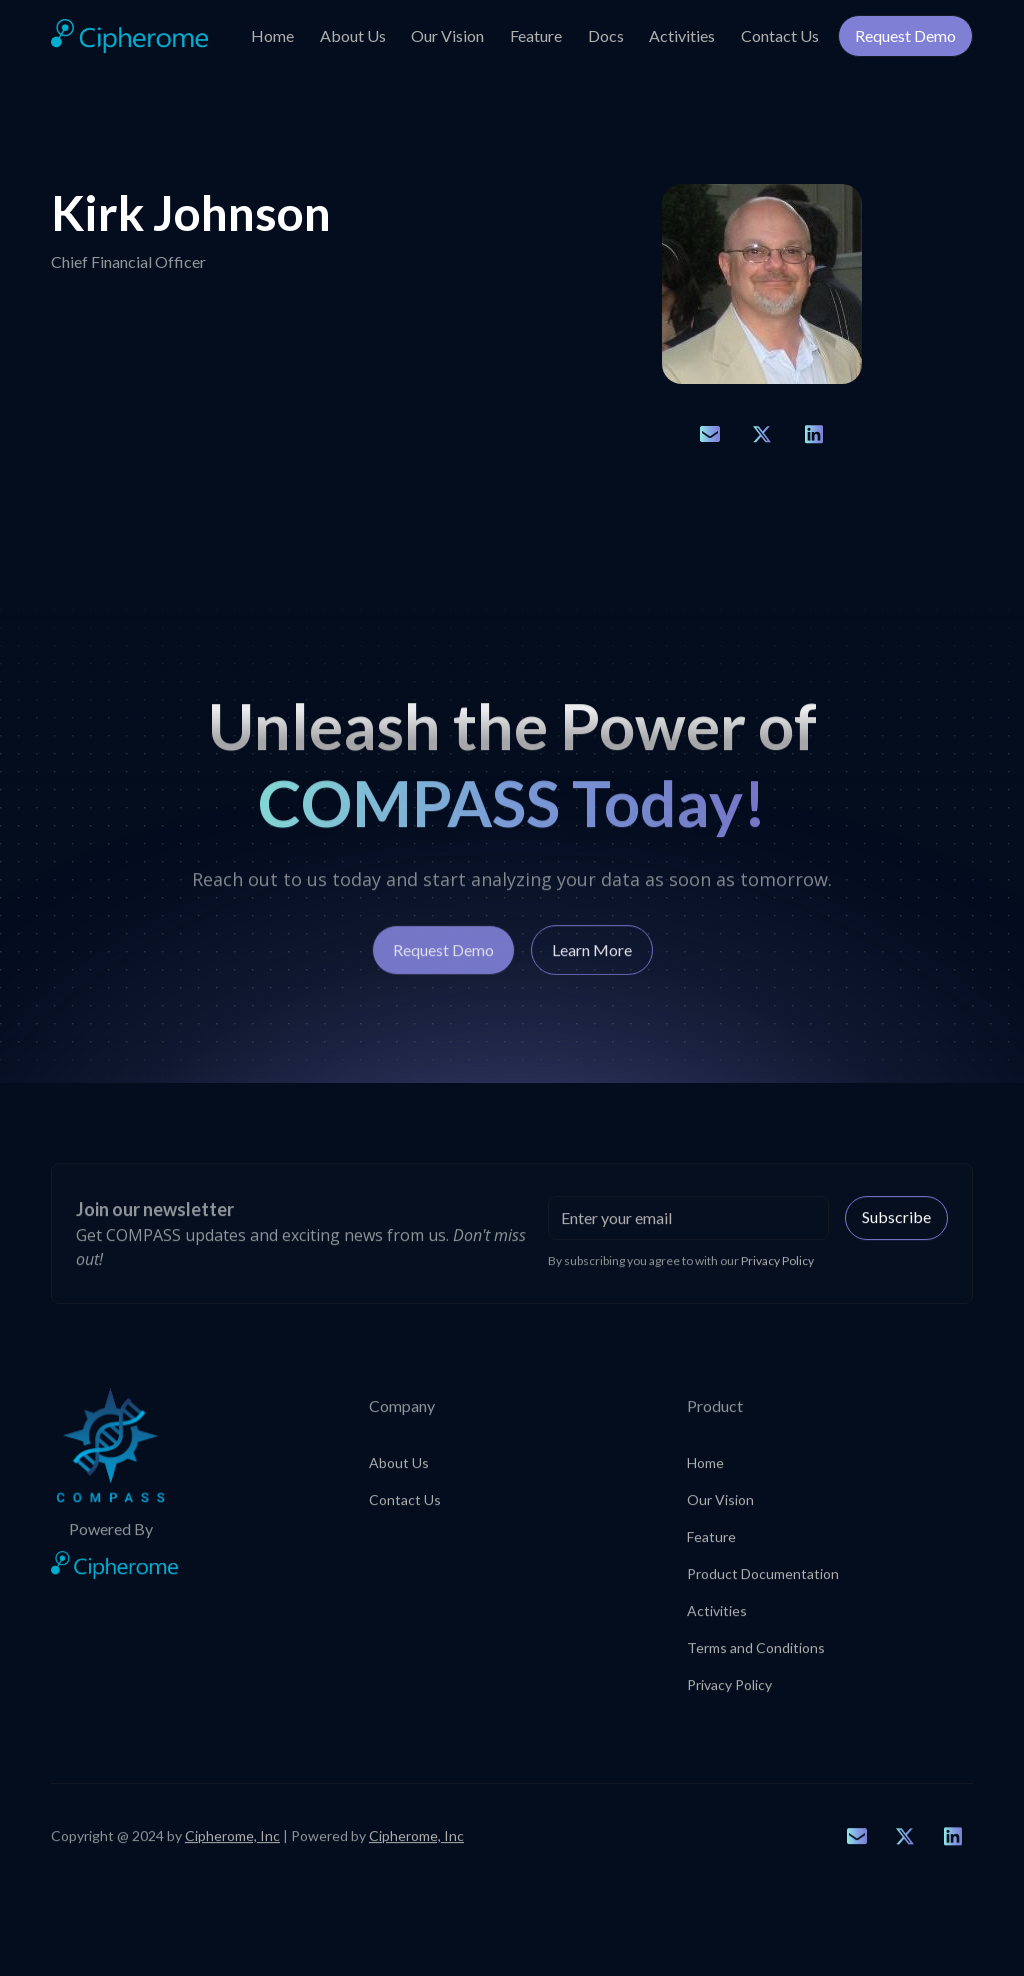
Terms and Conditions (756, 1655)
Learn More (592, 960)
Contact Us (780, 35)
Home (272, 35)
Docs (606, 35)
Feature (536, 35)
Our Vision (447, 35)
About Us (353, 35)
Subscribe (896, 1224)
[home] (129, 36)
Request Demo (905, 35)
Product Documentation (763, 1581)
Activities (682, 35)
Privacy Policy (729, 1692)
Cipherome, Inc (232, 1843)
